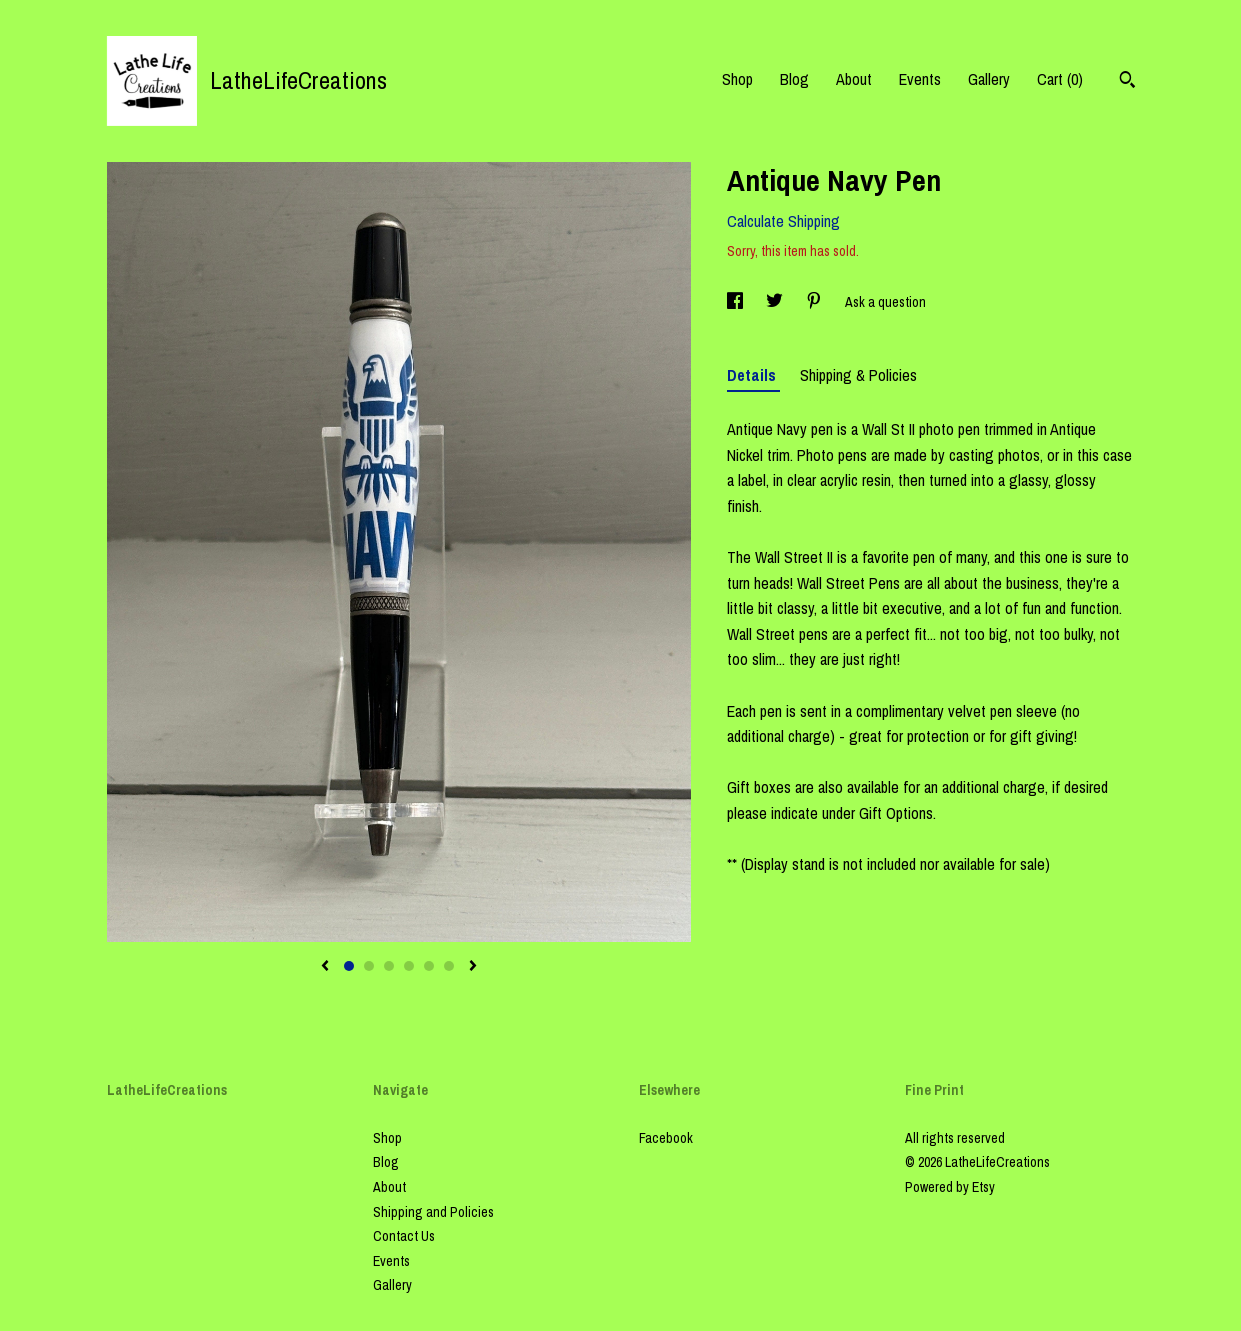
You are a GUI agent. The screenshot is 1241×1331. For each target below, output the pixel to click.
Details (753, 375)
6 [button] (449, 966)
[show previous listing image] (325, 967)
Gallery (989, 79)
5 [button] (429, 966)
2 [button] (369, 966)
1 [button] (349, 966)
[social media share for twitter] (776, 302)
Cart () (1060, 79)
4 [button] (409, 966)
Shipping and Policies (433, 1212)
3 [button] (389, 966)
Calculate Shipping (783, 221)
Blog (794, 79)
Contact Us (404, 1236)
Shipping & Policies (858, 375)
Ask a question (885, 302)
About (854, 79)
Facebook (666, 1138)
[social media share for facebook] (736, 302)
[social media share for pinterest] (815, 302)
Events (920, 79)
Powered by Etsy (950, 1187)
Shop (737, 79)
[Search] (1127, 82)
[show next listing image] (473, 967)
